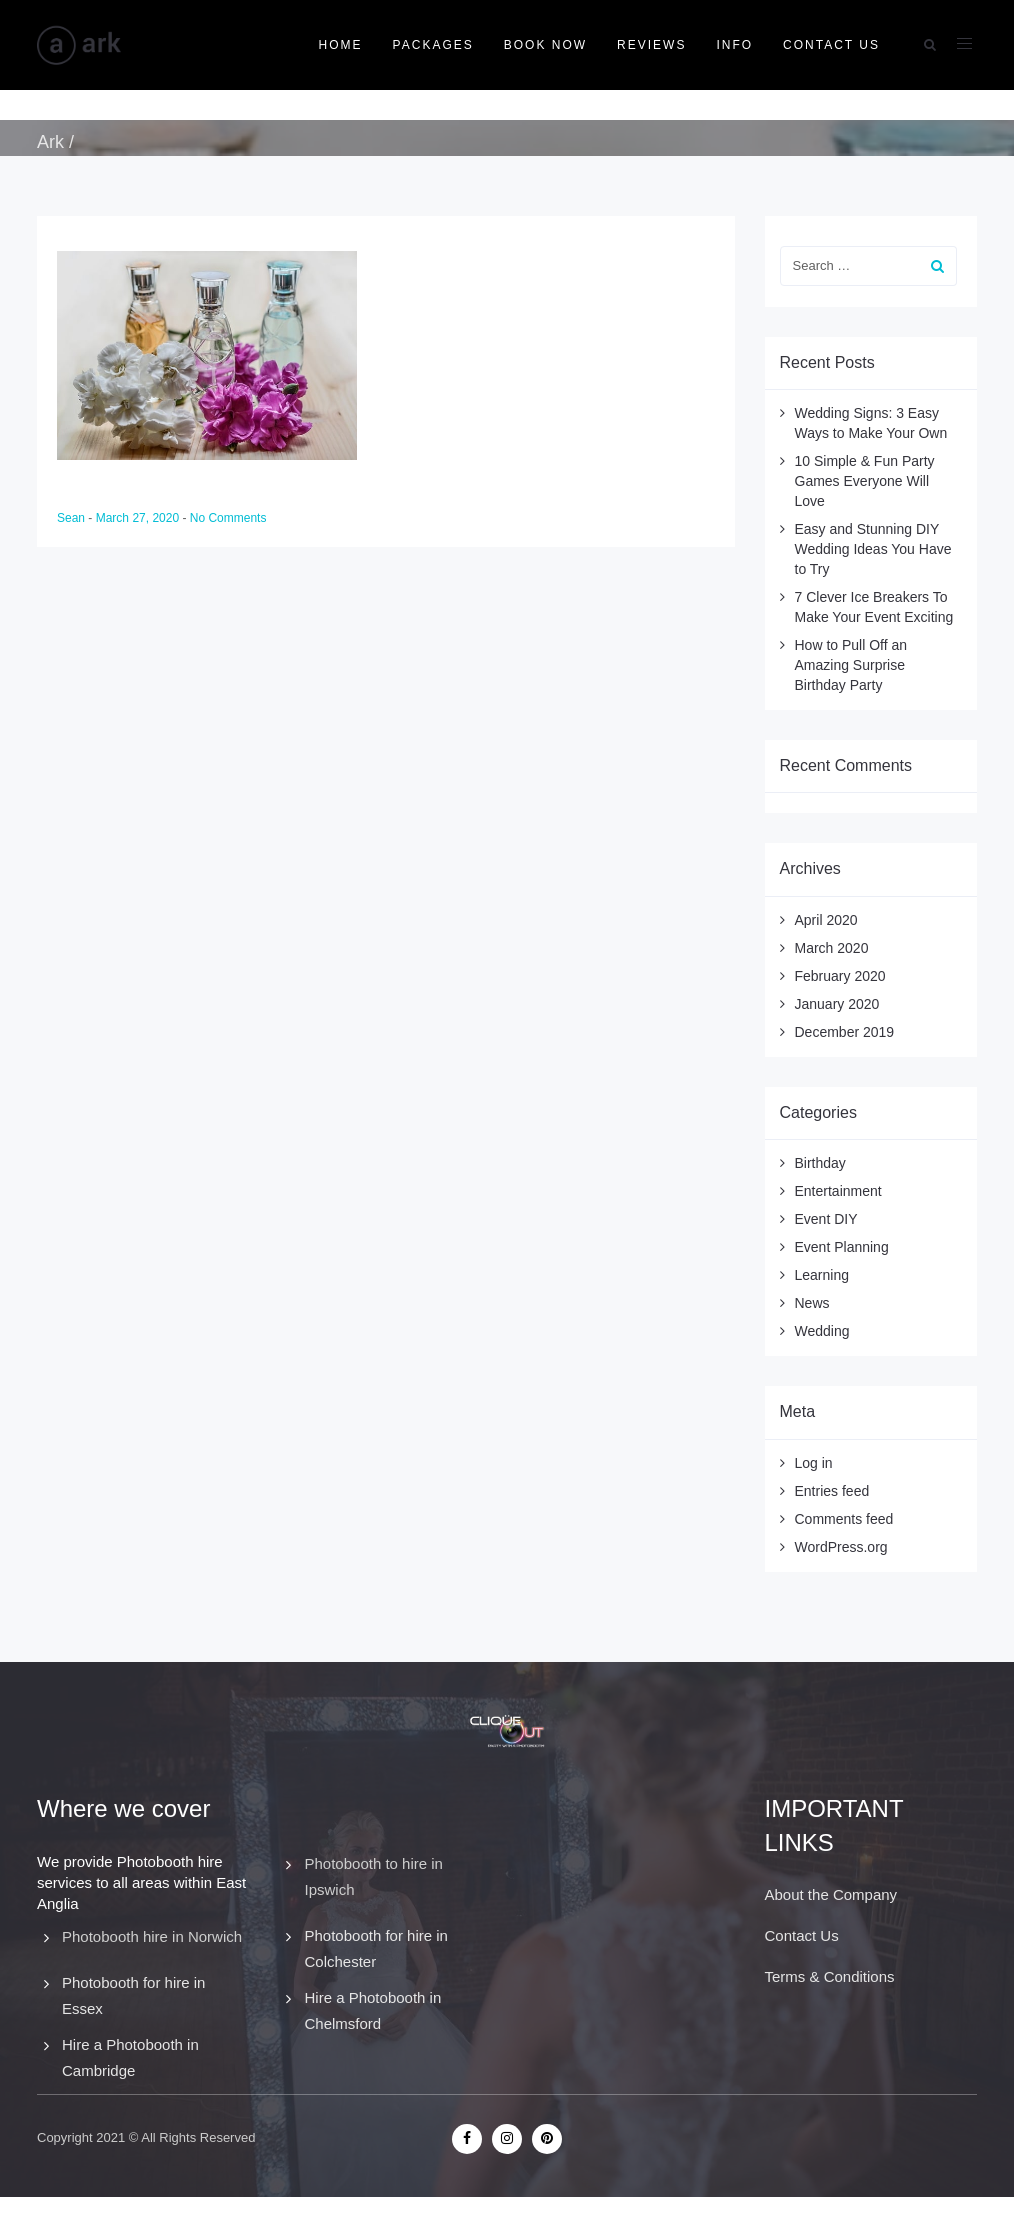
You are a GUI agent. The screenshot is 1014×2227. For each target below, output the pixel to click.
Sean (72, 518)
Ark (50, 142)
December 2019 (845, 1032)
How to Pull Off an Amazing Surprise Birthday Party (851, 665)
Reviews (651, 45)
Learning (822, 1275)
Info (734, 45)
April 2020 (826, 920)
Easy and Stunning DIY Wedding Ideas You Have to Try (873, 549)
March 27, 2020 (139, 518)
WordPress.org (841, 1547)
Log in (814, 1463)
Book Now (545, 45)
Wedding (822, 1331)
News (812, 1303)
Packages (433, 45)
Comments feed (844, 1519)
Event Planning (842, 1247)
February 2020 (840, 976)
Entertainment (838, 1191)
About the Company (831, 1894)
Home (341, 45)
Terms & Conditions (830, 1976)
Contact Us (831, 45)
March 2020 (832, 948)
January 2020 (837, 1004)
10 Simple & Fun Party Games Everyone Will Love (865, 481)
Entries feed (832, 1491)
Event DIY (826, 1219)
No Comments (228, 518)
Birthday (820, 1163)
